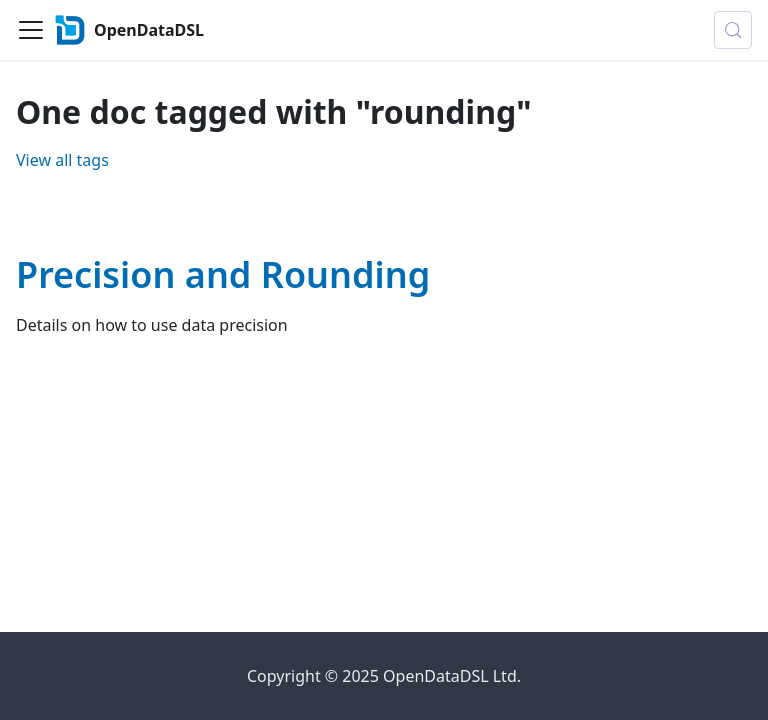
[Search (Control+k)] (733, 30)
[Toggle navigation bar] (31, 30)
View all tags (62, 160)
